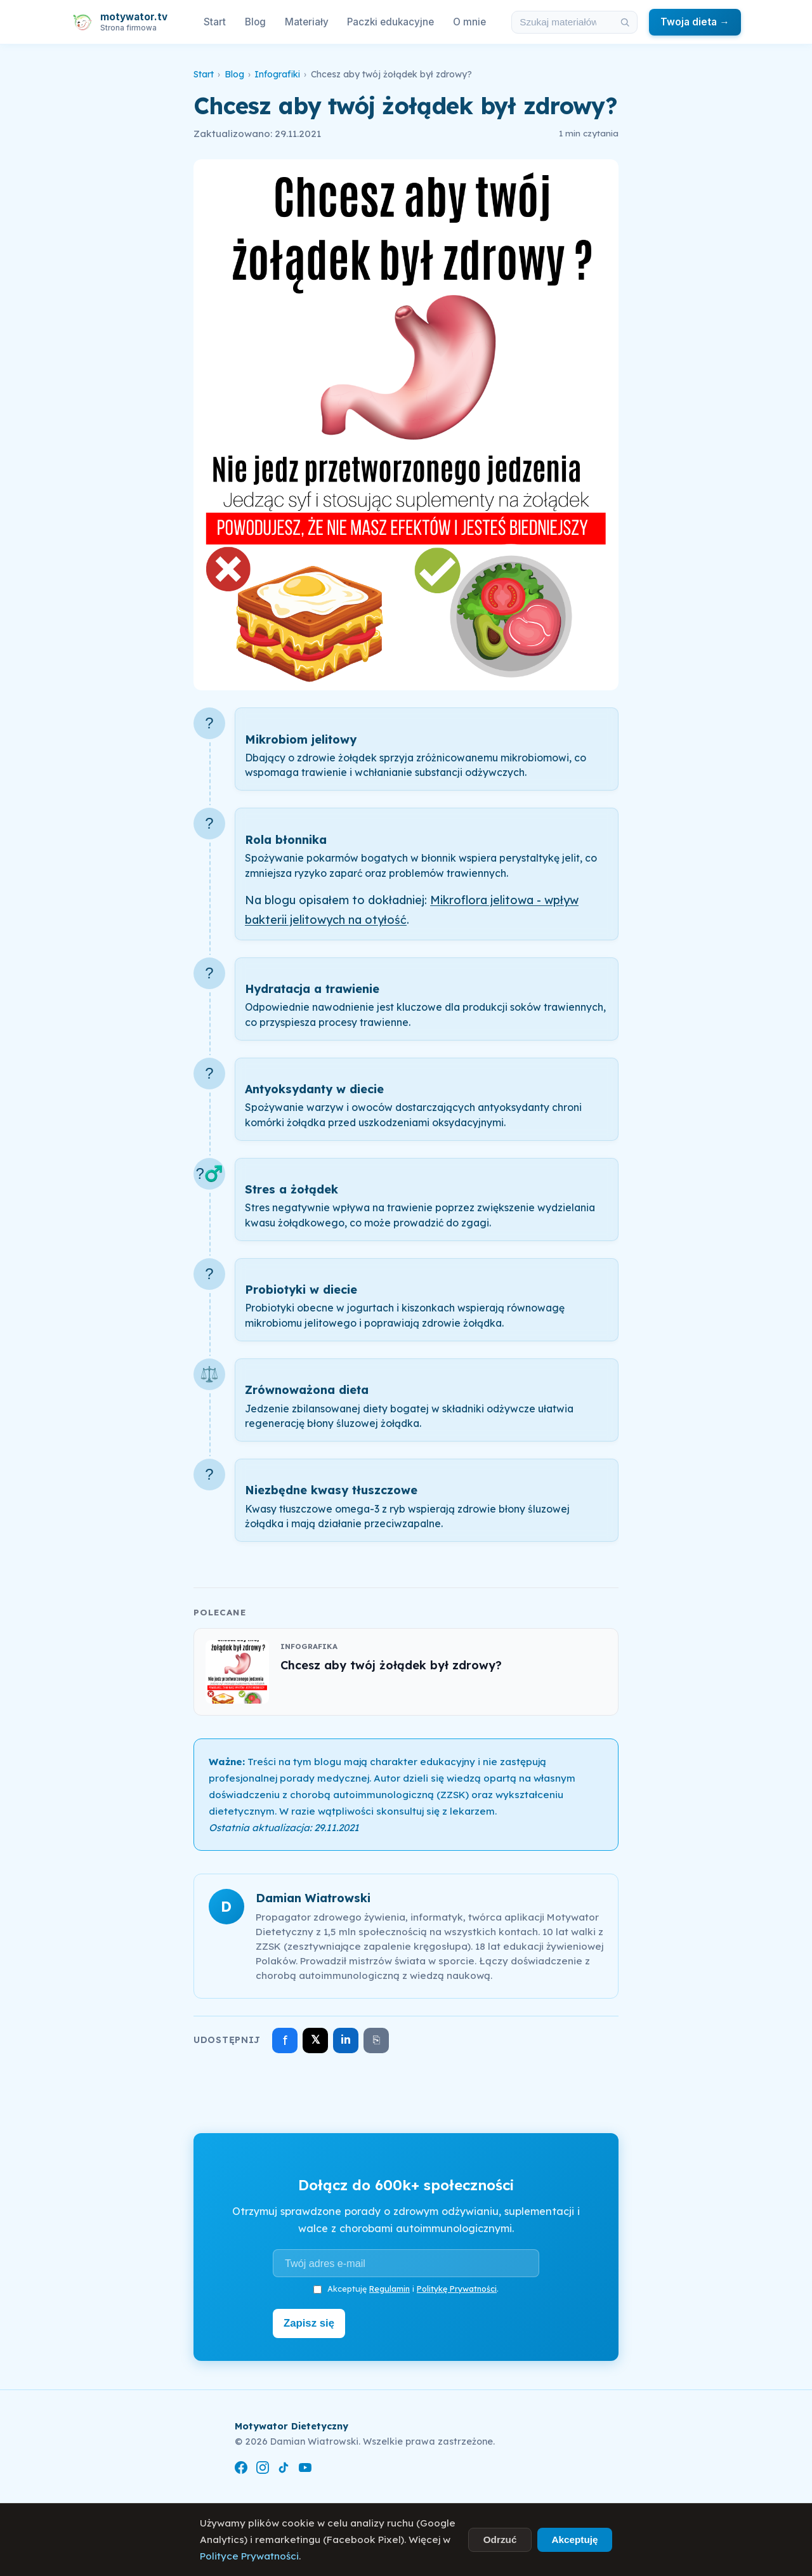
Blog (255, 22)
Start (215, 22)
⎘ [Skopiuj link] (376, 2040)
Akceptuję (574, 2539)
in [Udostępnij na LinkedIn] (346, 2039)
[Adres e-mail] (406, 2263)
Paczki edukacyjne (390, 22)
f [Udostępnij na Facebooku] (285, 2040)
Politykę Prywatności (457, 2289)
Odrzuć (500, 2539)
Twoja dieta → (694, 22)
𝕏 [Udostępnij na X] (315, 2039)
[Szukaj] (625, 22)
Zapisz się (311, 2322)
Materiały (307, 22)
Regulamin (389, 2289)
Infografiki (277, 74)
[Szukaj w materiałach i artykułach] (562, 22)
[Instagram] (262, 2467)
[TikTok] (283, 2467)
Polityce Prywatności (249, 2556)
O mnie (469, 22)
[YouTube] (305, 2467)
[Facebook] (241, 2467)
